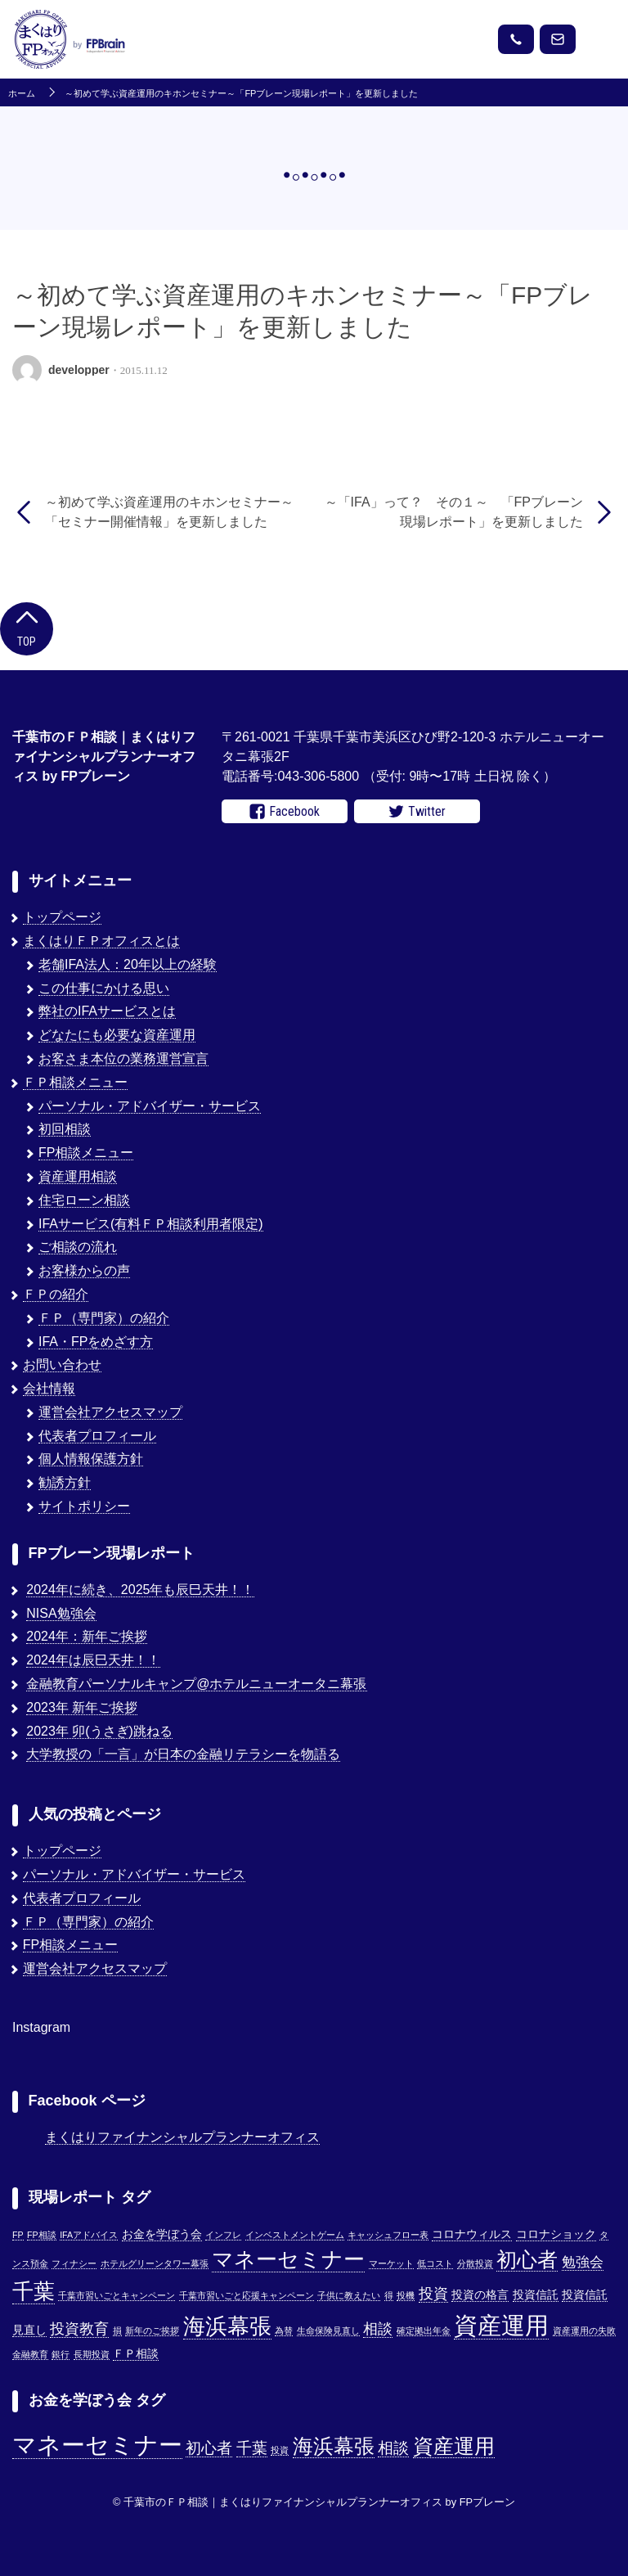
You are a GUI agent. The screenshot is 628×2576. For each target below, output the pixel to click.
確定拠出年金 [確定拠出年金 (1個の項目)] (424, 2330)
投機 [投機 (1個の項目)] (406, 2295)
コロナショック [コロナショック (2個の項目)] (556, 2234)
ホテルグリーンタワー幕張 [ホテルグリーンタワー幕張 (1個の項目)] (155, 2263)
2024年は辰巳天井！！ (93, 1660)
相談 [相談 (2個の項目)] (393, 2448)
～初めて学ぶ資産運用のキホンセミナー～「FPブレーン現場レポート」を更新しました (241, 93)
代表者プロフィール (97, 1436)
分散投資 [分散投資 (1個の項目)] (475, 2263)
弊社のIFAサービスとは (107, 1011)
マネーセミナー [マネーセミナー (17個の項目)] (288, 2259)
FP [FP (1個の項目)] (18, 2235)
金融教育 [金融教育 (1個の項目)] (30, 2354)
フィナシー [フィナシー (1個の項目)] (74, 2263)
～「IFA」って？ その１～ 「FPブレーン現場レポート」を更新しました (454, 512)
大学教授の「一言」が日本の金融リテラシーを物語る (183, 1754)
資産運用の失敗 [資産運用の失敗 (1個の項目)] (584, 2330)
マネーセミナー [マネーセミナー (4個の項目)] (97, 2444)
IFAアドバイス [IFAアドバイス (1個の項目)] (89, 2235)
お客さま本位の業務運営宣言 (123, 1058)
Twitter (417, 812)
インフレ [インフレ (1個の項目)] (223, 2235)
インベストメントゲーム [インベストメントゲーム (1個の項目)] (294, 2235)
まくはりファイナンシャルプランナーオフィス (182, 2137)
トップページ (62, 917)
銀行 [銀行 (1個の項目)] (61, 2354)
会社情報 (49, 1388)
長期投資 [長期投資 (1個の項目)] (92, 2354)
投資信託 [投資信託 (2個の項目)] (535, 2295)
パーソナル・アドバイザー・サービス (149, 1106)
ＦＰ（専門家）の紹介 (103, 1318)
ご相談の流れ (77, 1247)
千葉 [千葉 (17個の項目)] (33, 2291)
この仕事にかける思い (103, 988)
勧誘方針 (64, 1482)
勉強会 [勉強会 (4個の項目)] (582, 2262)
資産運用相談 (77, 1176)
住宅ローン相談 (84, 1200)
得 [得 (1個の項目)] (388, 2295)
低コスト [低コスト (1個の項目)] (435, 2263)
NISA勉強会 (61, 1613)
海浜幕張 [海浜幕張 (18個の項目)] (227, 2326)
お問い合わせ (62, 1364)
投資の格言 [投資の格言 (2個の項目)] (480, 2295)
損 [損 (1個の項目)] (117, 2330)
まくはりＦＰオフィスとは (101, 941)
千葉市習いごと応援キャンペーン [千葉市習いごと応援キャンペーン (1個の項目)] (246, 2295)
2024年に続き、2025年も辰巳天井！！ (140, 1589)
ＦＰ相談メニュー (75, 1082)
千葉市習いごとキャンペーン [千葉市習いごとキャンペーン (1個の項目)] (116, 2295)
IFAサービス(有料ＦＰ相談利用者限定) (150, 1224)
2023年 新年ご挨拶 (81, 1707)
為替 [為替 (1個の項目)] (284, 2330)
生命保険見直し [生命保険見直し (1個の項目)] (328, 2330)
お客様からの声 (84, 1270)
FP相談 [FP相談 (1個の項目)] (41, 2235)
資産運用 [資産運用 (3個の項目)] (454, 2446)
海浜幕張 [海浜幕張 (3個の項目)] (334, 2446)
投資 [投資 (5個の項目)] (433, 2293)
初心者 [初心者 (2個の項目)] (209, 2448)
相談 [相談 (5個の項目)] (377, 2328)
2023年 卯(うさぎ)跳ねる (99, 1731)
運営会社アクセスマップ (110, 1412)
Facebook (284, 812)
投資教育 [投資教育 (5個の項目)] (79, 2328)
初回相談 (64, 1129)
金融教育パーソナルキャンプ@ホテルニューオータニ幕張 (196, 1684)
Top (26, 627)
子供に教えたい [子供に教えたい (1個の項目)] (348, 2295)
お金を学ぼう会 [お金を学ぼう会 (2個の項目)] (162, 2234)
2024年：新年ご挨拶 (86, 1636)
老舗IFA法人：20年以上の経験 (127, 964)
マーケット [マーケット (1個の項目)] (391, 2263)
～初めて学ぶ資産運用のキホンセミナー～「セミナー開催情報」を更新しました (169, 512)
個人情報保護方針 (90, 1459)
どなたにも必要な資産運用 (116, 1035)
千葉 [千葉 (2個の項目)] (251, 2448)
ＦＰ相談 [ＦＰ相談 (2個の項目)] (136, 2354)
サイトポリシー (84, 1506)
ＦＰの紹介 (55, 1294)
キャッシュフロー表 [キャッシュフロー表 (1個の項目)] (388, 2235)
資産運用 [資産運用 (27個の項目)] (501, 2325)
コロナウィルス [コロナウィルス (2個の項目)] (472, 2234)
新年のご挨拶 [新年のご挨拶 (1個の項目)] (152, 2330)
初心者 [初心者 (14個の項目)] (527, 2259)
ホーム (21, 93)
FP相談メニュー (85, 1153)
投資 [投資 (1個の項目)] (280, 2450)
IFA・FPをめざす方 (95, 1342)
